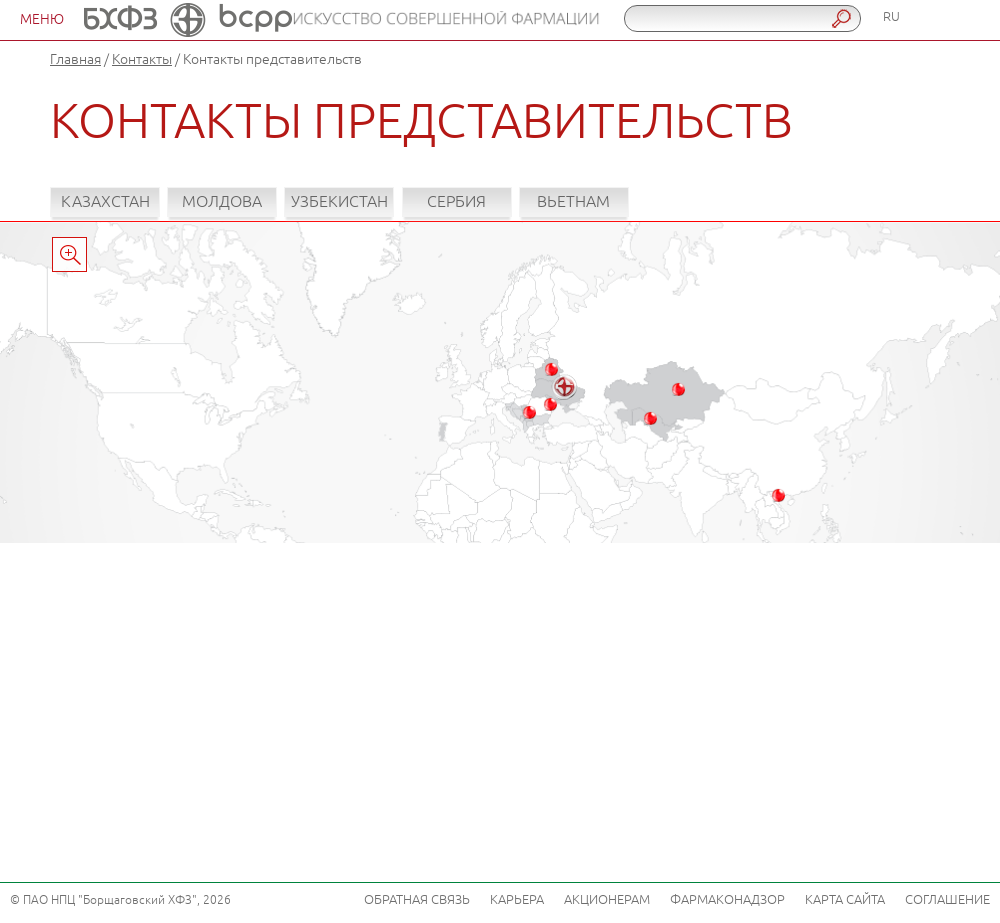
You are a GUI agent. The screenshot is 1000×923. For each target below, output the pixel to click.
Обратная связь (417, 900)
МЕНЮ (42, 19)
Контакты (142, 59)
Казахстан (105, 202)
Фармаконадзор (727, 900)
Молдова (222, 202)
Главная (75, 59)
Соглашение (947, 900)
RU (891, 17)
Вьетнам (573, 202)
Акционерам (607, 900)
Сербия (456, 202)
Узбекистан (339, 202)
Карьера (517, 900)
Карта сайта (845, 900)
